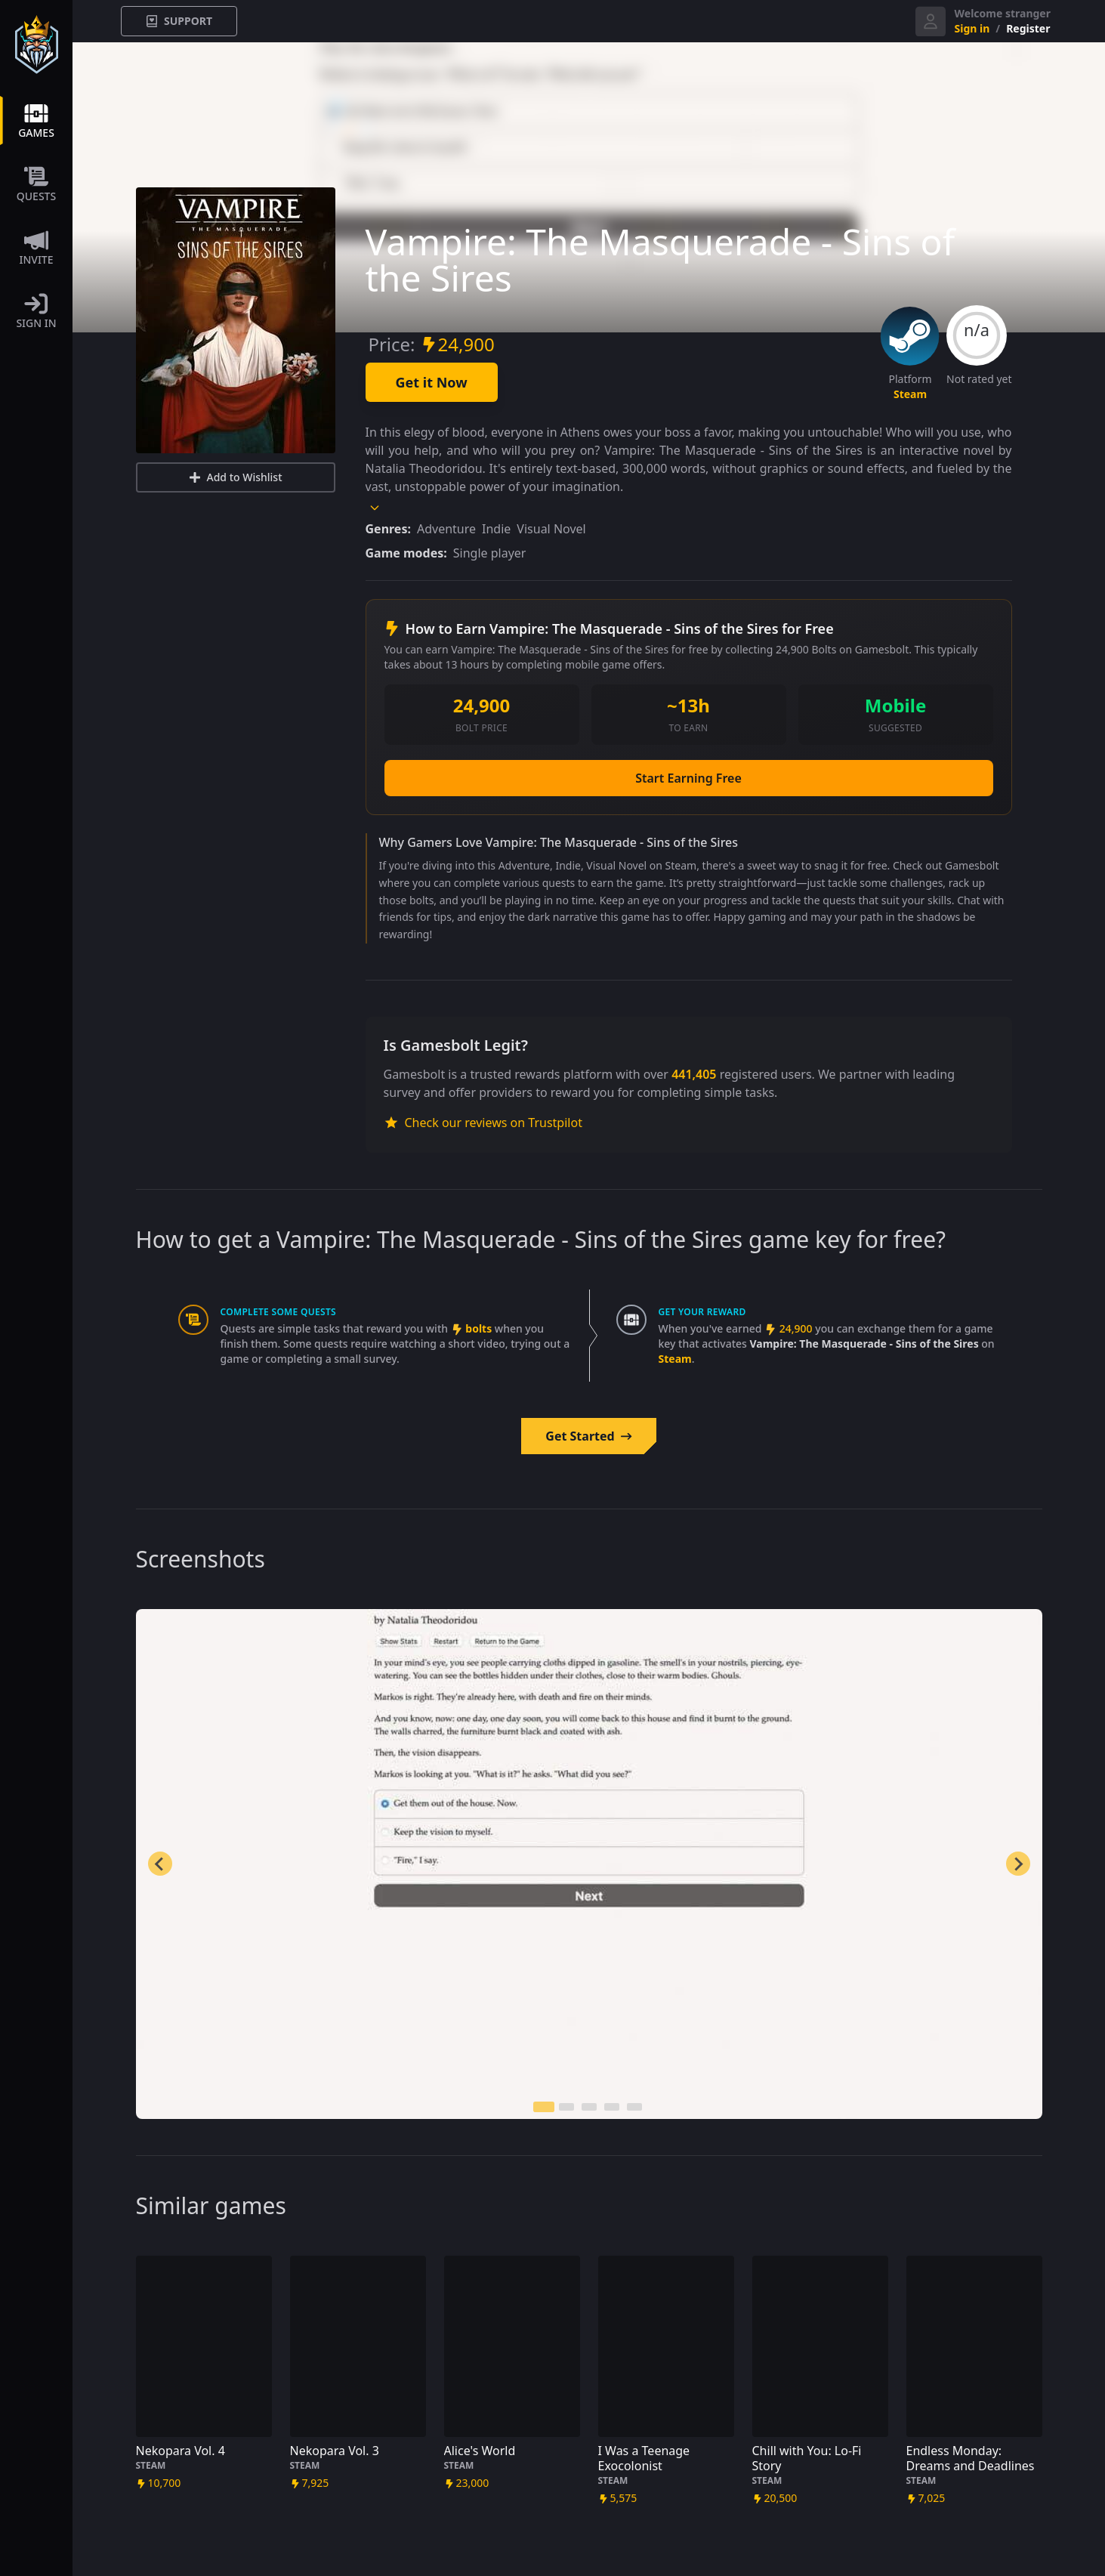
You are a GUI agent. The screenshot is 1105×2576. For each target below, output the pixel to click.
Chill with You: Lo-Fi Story (807, 2458)
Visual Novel (551, 528)
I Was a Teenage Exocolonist (644, 2458)
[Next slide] (1018, 1864)
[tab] (543, 2107)
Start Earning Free (688, 778)
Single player (489, 553)
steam (910, 394)
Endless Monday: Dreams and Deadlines (970, 2458)
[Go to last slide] (160, 1864)
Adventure (446, 528)
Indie (496, 528)
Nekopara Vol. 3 (334, 2450)
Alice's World (480, 2450)
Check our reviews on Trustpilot (483, 1122)
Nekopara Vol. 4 (180, 2450)
